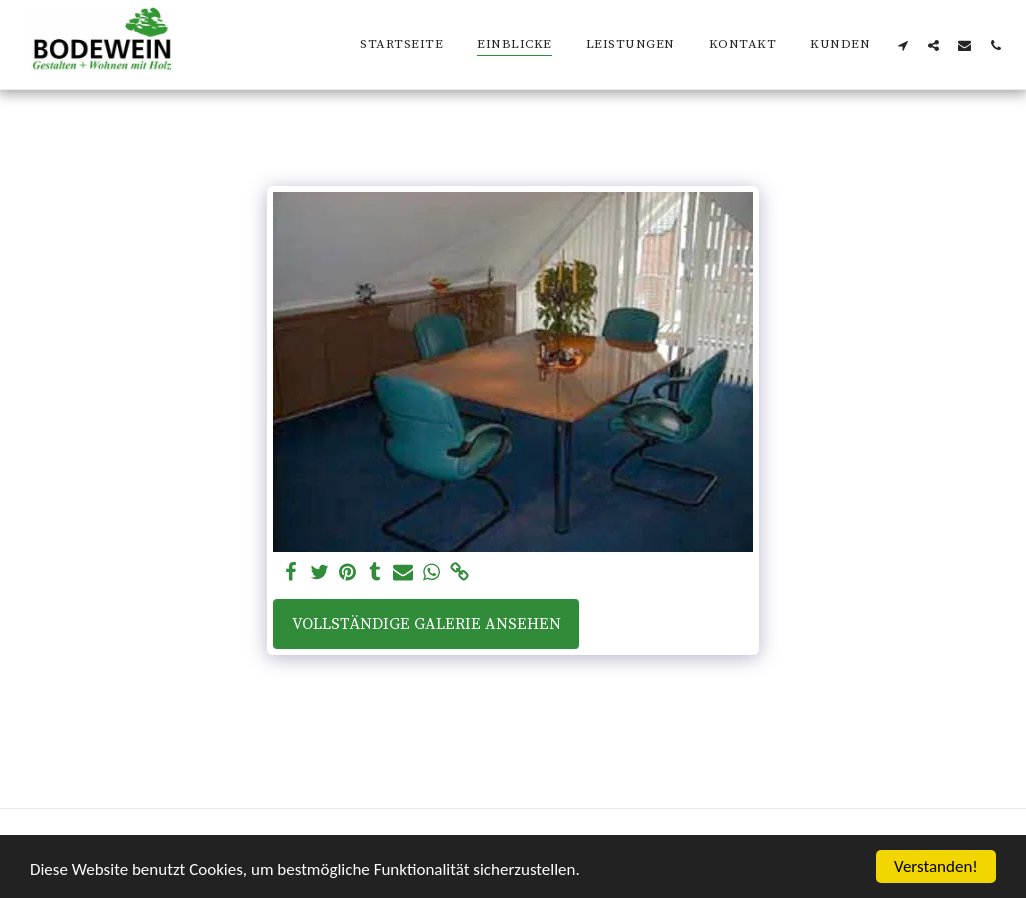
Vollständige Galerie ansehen (426, 624)
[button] (902, 45)
